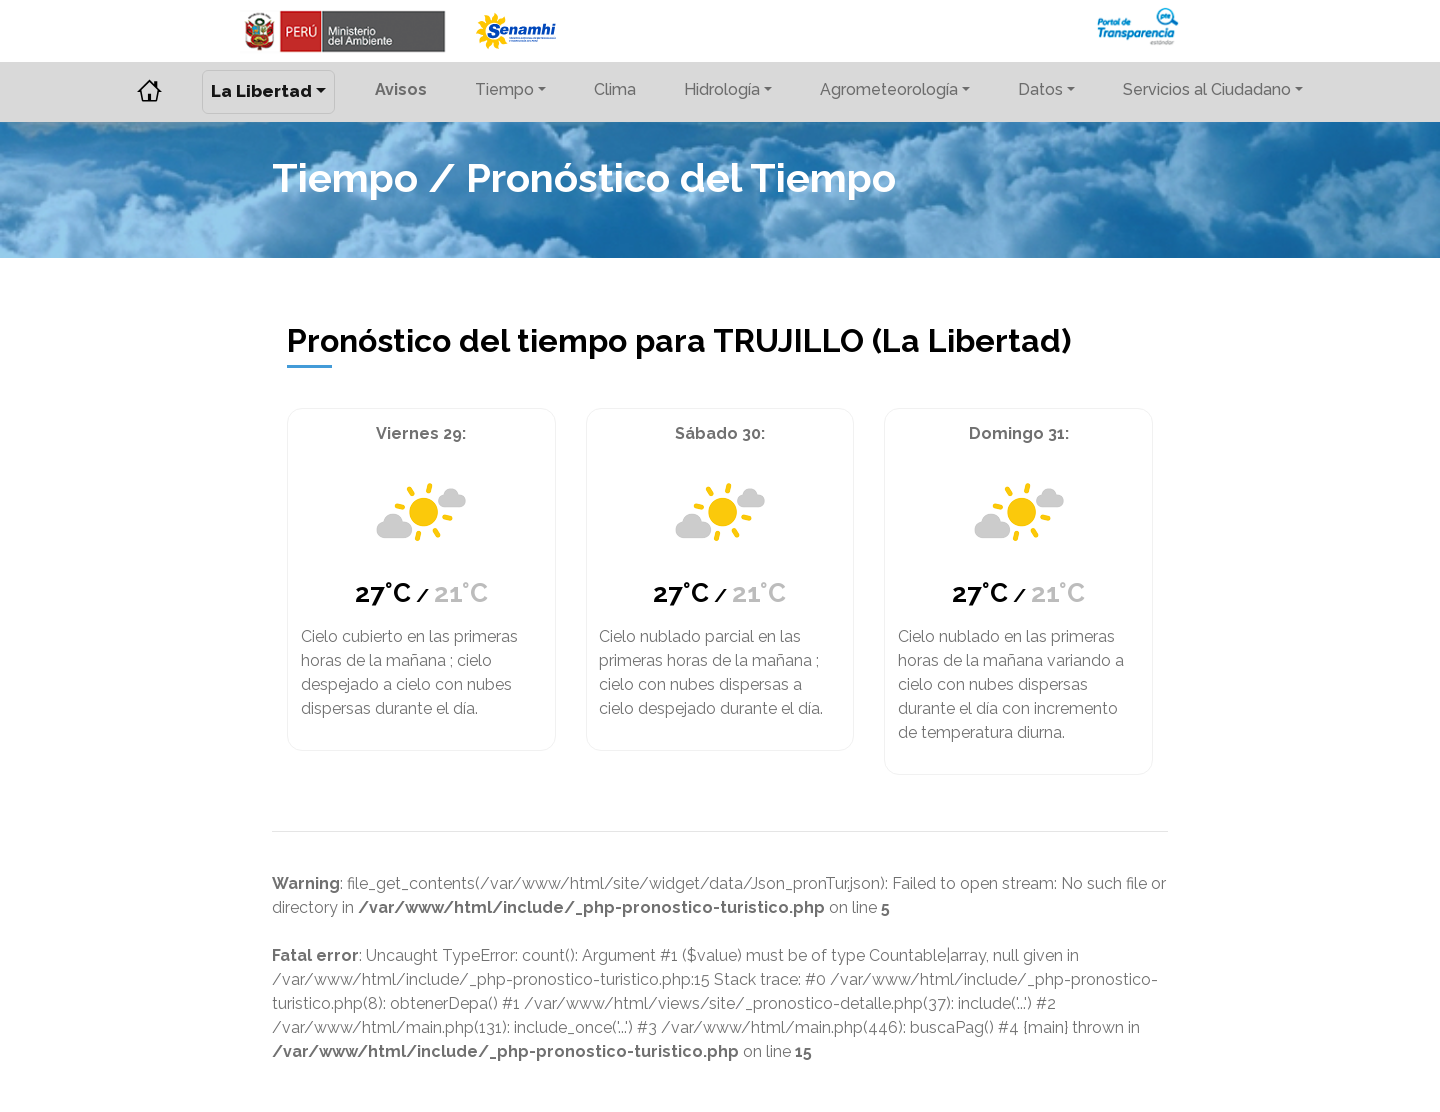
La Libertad (261, 91)
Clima (615, 89)
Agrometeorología (889, 89)
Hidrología (722, 89)
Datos (1040, 89)
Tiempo (504, 89)
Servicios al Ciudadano (1207, 89)
